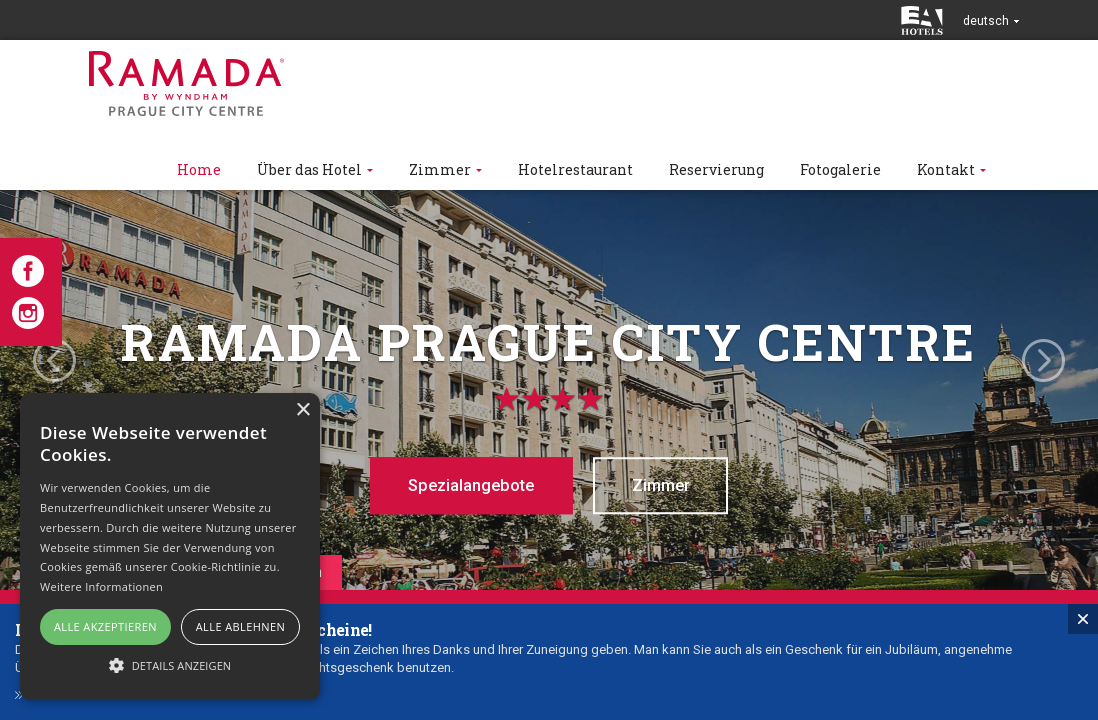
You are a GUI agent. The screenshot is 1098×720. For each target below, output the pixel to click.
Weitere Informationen (101, 586)
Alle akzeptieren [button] (105, 626)
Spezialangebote (465, 485)
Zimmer (668, 485)
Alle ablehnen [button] (240, 626)
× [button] (302, 410)
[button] (170, 664)
